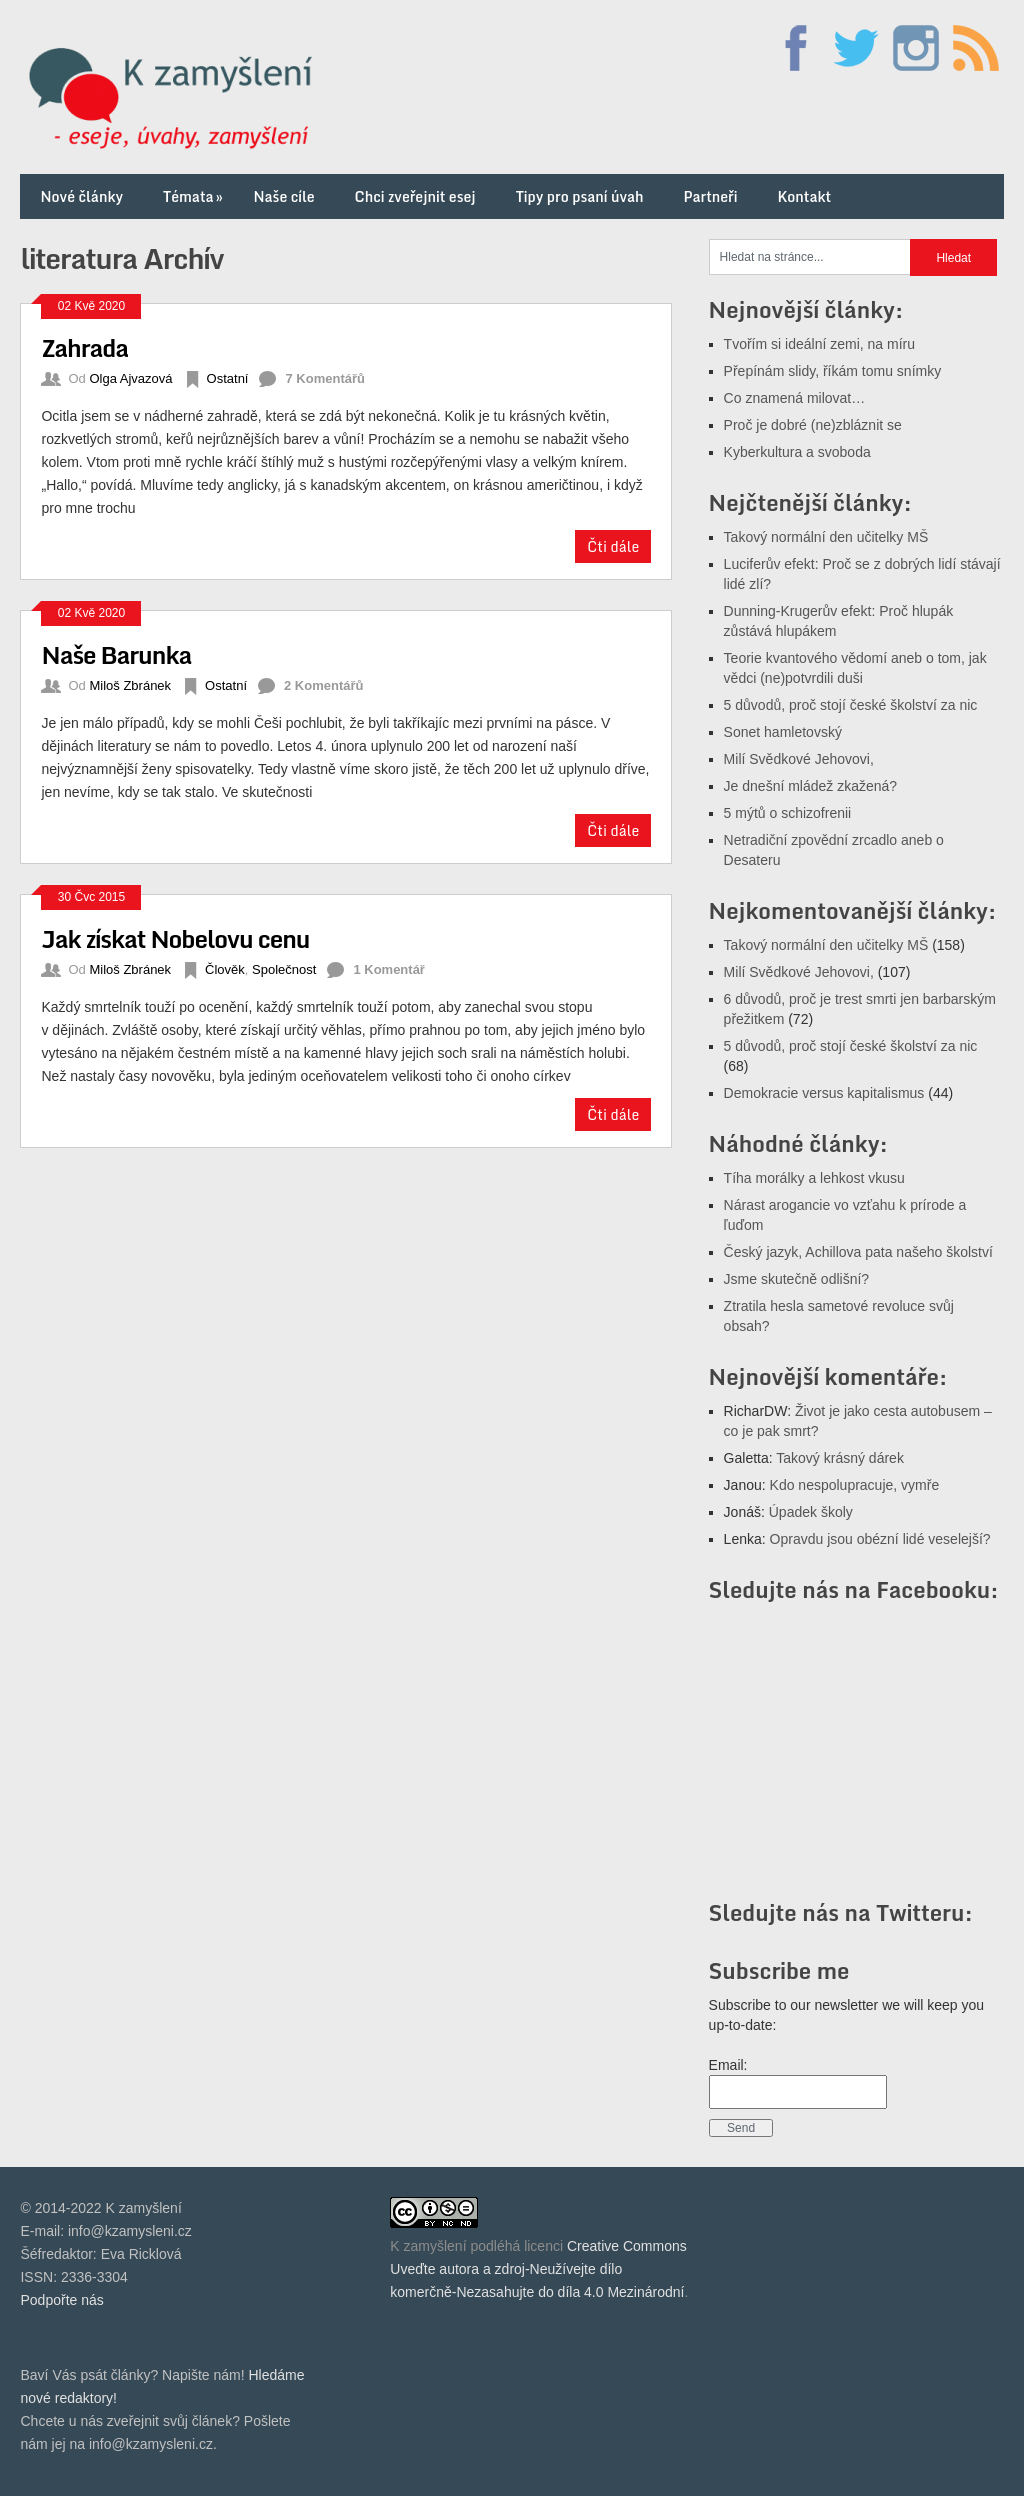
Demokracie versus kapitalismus (824, 1093)
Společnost (284, 969)
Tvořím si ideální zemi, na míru (819, 344)
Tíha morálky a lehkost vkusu (814, 1178)
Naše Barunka (116, 654)
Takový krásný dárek (840, 1458)
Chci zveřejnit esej (415, 196)
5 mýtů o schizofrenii (788, 813)
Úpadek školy (811, 1512)
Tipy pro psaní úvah (580, 196)
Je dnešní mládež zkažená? (811, 786)
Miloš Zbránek (130, 685)
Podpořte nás (61, 2300)
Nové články (81, 196)
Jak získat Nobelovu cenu (175, 938)
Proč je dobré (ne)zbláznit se (813, 425)
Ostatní (228, 378)
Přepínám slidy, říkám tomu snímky (833, 371)
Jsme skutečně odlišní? (797, 1279)
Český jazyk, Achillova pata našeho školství (858, 1252)
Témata (194, 196)
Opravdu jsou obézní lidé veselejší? (880, 1539)
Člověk (225, 969)
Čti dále (613, 546)
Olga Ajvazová (130, 378)
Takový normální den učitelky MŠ (826, 537)
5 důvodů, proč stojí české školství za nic (851, 705)
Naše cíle (284, 196)
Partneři (710, 196)
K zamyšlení (428, 2246)
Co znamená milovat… (795, 398)
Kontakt (804, 196)
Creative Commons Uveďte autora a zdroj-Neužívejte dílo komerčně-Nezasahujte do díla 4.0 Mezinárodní (538, 2269)
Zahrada (84, 347)
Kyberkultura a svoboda (797, 452)
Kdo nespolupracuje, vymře (855, 1485)
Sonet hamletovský (783, 732)
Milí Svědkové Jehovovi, (799, 759)
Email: (728, 2065)
